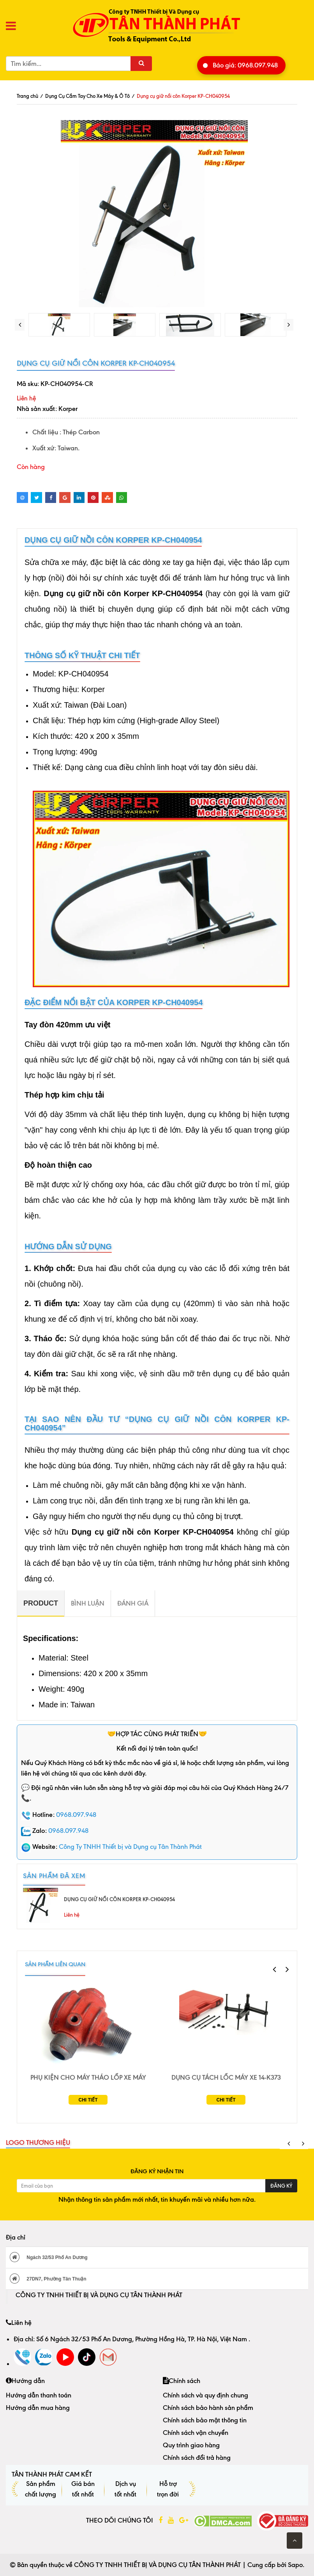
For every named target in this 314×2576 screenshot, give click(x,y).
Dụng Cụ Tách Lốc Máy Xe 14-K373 (226, 2077)
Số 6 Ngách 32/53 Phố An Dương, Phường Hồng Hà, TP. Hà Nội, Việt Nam (142, 2339)
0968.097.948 (76, 1814)
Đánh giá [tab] (132, 1603)
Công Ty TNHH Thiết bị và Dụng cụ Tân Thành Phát (130, 1846)
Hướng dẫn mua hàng (38, 2407)
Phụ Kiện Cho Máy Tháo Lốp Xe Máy (88, 2077)
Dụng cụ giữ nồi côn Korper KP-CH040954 (119, 1899)
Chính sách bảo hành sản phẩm (208, 2407)
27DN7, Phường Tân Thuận (48, 2278)
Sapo (295, 2565)
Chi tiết (88, 2100)
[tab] (40, 1603)
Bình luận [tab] (87, 1603)
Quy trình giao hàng (191, 2445)
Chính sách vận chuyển (195, 2432)
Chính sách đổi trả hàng (197, 2457)
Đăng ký (281, 2186)
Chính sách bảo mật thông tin (205, 2420)
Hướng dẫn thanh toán (38, 2395)
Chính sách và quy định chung (205, 2395)
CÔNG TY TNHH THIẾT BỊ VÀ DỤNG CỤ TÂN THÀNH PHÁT (99, 2295)
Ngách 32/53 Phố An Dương (49, 2257)
